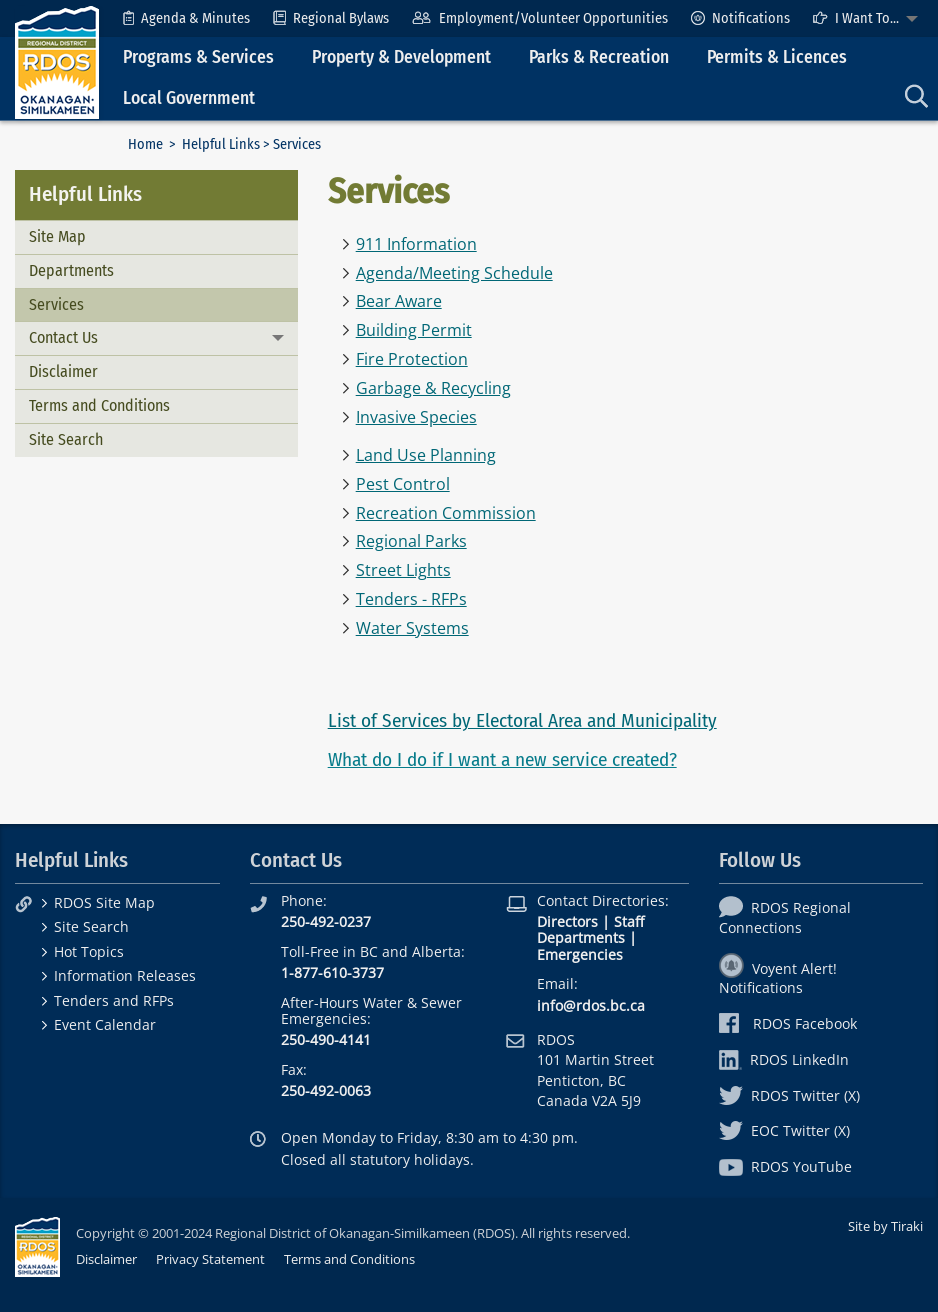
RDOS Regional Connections (785, 917)
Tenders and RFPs (114, 1000)
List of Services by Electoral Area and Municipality (522, 720)
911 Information (416, 244)
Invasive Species (416, 417)
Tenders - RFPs (411, 599)
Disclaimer (63, 371)
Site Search (66, 439)
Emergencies (580, 954)
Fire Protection (412, 359)
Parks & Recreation (599, 57)
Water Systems (412, 628)
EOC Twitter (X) (784, 1130)
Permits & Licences (777, 57)
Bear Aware (399, 301)
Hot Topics (89, 951)
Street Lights (403, 570)
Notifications (740, 18)
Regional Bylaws (331, 18)
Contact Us (63, 337)
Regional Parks (411, 541)
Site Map (57, 236)
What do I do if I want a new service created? (502, 759)
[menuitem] (186, 18)
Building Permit (414, 330)
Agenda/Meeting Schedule (454, 273)
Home (145, 144)
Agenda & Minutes (186, 18)
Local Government (189, 98)
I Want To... (856, 18)
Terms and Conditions (99, 405)
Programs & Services (198, 57)
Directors (567, 921)
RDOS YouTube (785, 1166)
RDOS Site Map (104, 902)
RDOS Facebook (788, 1023)
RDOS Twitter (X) (789, 1095)
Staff (629, 921)
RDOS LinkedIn (784, 1059)
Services (56, 304)
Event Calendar (105, 1024)
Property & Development (401, 57)
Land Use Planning (426, 455)
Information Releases (125, 975)
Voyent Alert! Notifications (778, 978)
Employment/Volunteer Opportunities (539, 18)
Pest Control (403, 484)
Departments (71, 270)
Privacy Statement (210, 1259)
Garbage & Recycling (433, 388)
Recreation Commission (446, 513)
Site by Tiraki (885, 1226)
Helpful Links (221, 144)
